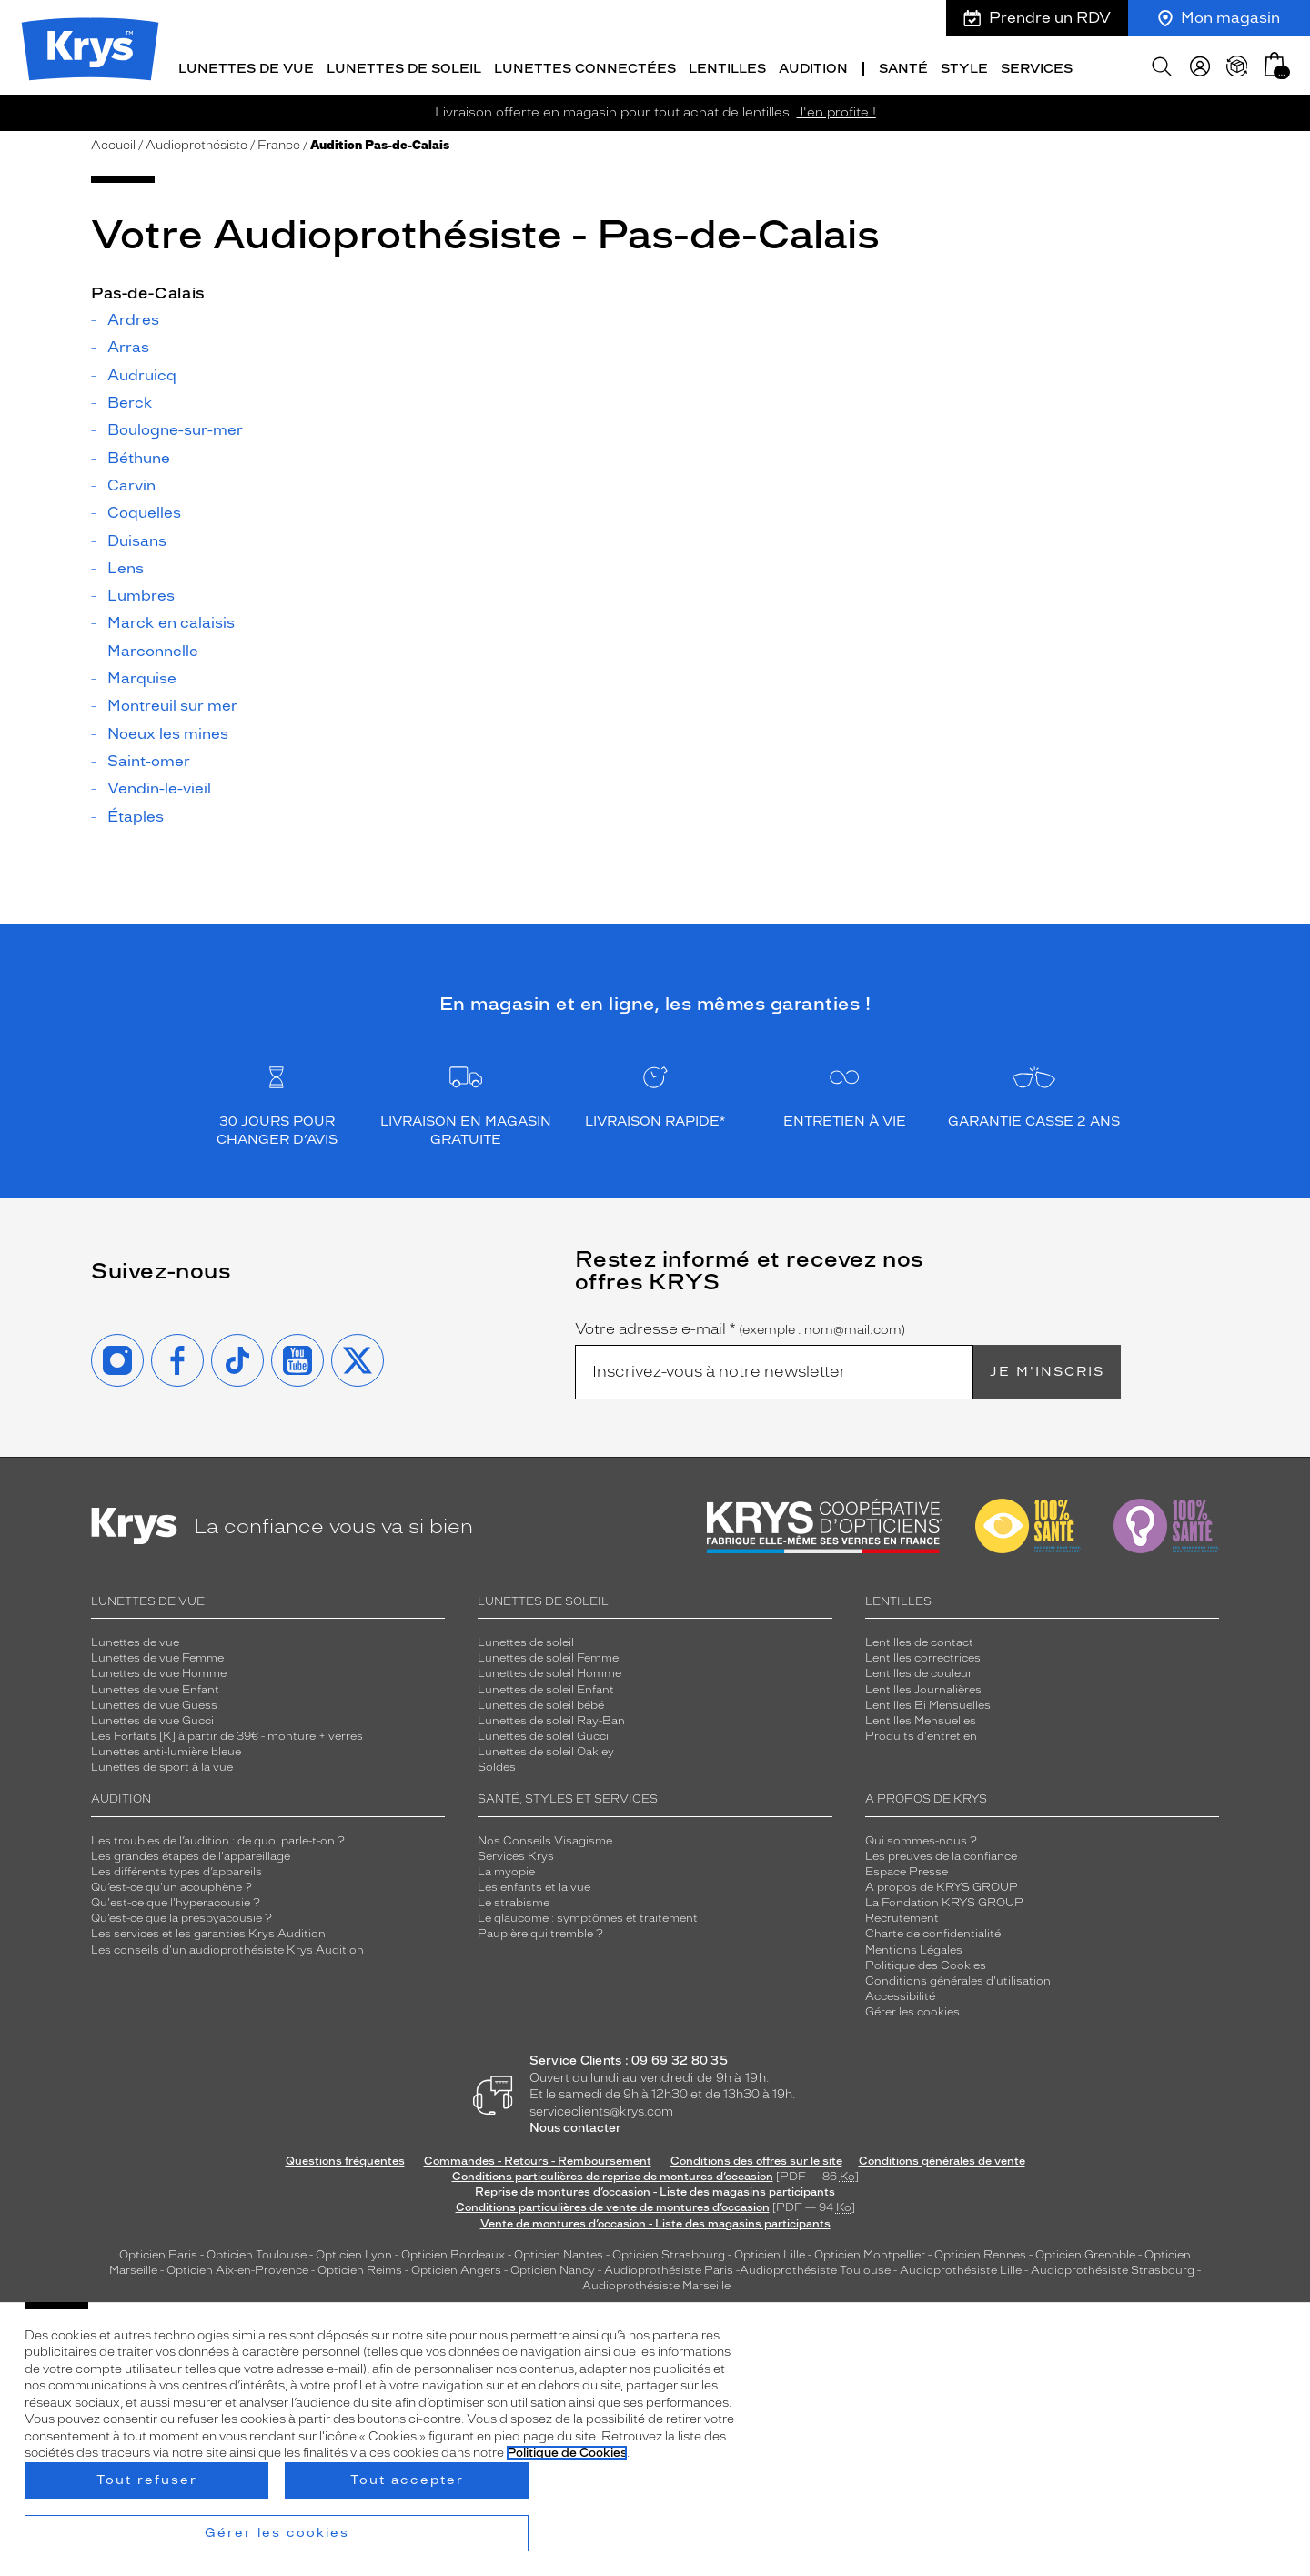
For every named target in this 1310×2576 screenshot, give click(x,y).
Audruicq (141, 373)
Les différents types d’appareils (176, 1869)
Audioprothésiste (196, 142)
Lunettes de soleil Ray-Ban (551, 1718)
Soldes (497, 1765)
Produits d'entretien (921, 1733)
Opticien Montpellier (869, 2252)
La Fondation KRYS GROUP (944, 1900)
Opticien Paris (158, 2252)
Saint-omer (148, 759)
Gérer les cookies (912, 2009)
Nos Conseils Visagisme (545, 1838)
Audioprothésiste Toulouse (815, 2267)
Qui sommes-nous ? (921, 1838)
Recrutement (902, 1916)
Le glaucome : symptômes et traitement (588, 1916)
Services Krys (516, 1853)
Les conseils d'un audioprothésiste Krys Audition (227, 1947)
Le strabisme (513, 1900)
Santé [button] (903, 66)
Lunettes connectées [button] (585, 66)
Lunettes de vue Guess (154, 1702)
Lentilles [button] (727, 66)
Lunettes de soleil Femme (548, 1656)
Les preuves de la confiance (941, 1853)
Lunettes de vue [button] (246, 66)
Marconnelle (152, 649)
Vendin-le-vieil (159, 787)
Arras (128, 346)
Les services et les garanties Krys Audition (208, 1931)
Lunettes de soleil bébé (541, 1702)
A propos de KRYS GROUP (941, 1884)
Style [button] (964, 66)
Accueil (113, 142)
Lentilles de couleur (918, 1671)
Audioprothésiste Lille (961, 2267)
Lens (125, 566)
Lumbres (141, 594)
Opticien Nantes (560, 2252)
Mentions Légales (913, 1947)
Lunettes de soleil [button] (404, 66)
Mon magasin (1219, 17)
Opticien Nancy (552, 2267)
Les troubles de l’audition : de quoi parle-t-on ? (218, 1838)
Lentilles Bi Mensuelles (928, 1702)
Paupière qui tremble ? (540, 1931)
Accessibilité (900, 1993)
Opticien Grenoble (1085, 2252)
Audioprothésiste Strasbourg (1112, 2267)
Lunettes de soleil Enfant (546, 1687)
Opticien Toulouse (257, 2252)
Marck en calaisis (171, 621)
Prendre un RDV (1037, 17)
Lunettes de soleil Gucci (543, 1733)
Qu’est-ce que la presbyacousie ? (181, 1916)
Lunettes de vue (135, 1640)
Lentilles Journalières (923, 1687)
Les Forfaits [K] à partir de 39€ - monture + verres (227, 1733)
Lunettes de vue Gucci (152, 1718)
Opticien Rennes (980, 2252)
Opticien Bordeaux (453, 2252)
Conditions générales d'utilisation (958, 1978)
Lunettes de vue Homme (159, 1671)
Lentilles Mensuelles (920, 1718)
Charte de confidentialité (933, 1931)
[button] (1274, 61)
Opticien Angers (456, 2267)
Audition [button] (813, 66)
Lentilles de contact (919, 1640)
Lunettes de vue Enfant (155, 1687)
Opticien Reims (359, 2267)
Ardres (133, 317)
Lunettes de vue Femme (157, 1656)
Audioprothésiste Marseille (656, 2284)
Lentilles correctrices (923, 1656)
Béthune (138, 456)
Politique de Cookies (567, 2453)
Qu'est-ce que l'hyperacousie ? (175, 1900)
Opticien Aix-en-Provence (237, 2267)
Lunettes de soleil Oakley (546, 1749)
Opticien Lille (769, 2252)
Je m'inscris (1047, 1369)
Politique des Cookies (925, 1962)
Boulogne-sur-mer (175, 428)
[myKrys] (1200, 64)
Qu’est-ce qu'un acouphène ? (171, 1884)
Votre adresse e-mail (740, 1326)
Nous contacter (575, 2126)
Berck (130, 400)
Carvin (131, 483)
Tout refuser (146, 2480)
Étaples (135, 814)
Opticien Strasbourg (668, 2252)
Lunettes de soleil (526, 1640)
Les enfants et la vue (534, 1884)
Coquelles (144, 511)
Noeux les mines (167, 731)
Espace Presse (906, 1869)
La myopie (506, 1869)
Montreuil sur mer (172, 704)
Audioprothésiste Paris (668, 2267)
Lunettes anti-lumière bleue (166, 1749)
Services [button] (1037, 66)
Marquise (141, 677)
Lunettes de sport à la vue (162, 1765)
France (278, 142)
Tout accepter (407, 2480)
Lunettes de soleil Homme (549, 1671)
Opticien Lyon (354, 2252)
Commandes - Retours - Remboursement (537, 2158)
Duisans (136, 538)
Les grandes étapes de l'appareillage (190, 1853)
